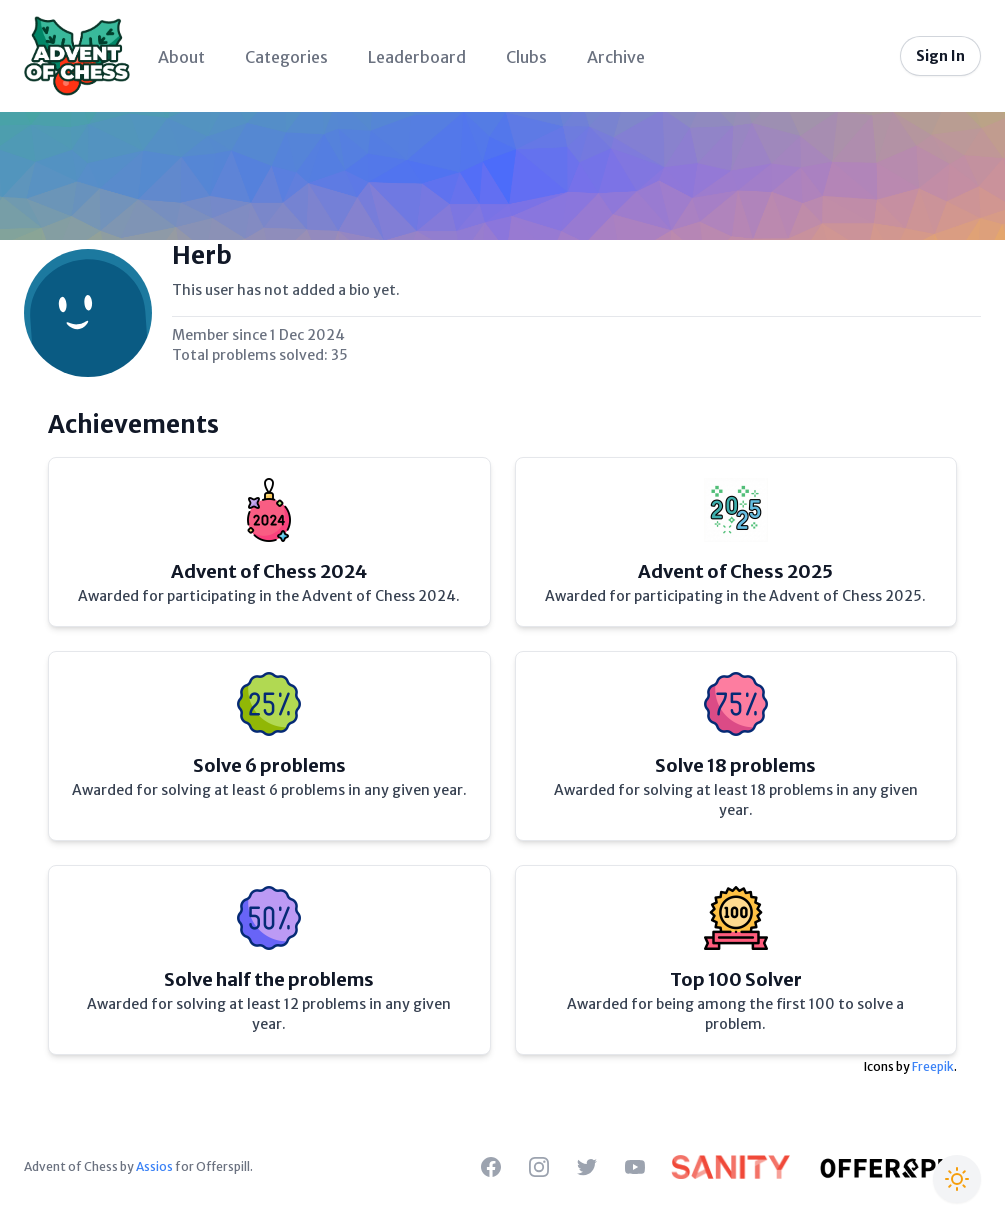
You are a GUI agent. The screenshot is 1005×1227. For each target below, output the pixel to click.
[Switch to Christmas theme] (957, 1179)
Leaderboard (417, 57)
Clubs (526, 57)
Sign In (940, 56)
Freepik (933, 1066)
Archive (616, 57)
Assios (154, 1166)
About (181, 57)
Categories (286, 57)
